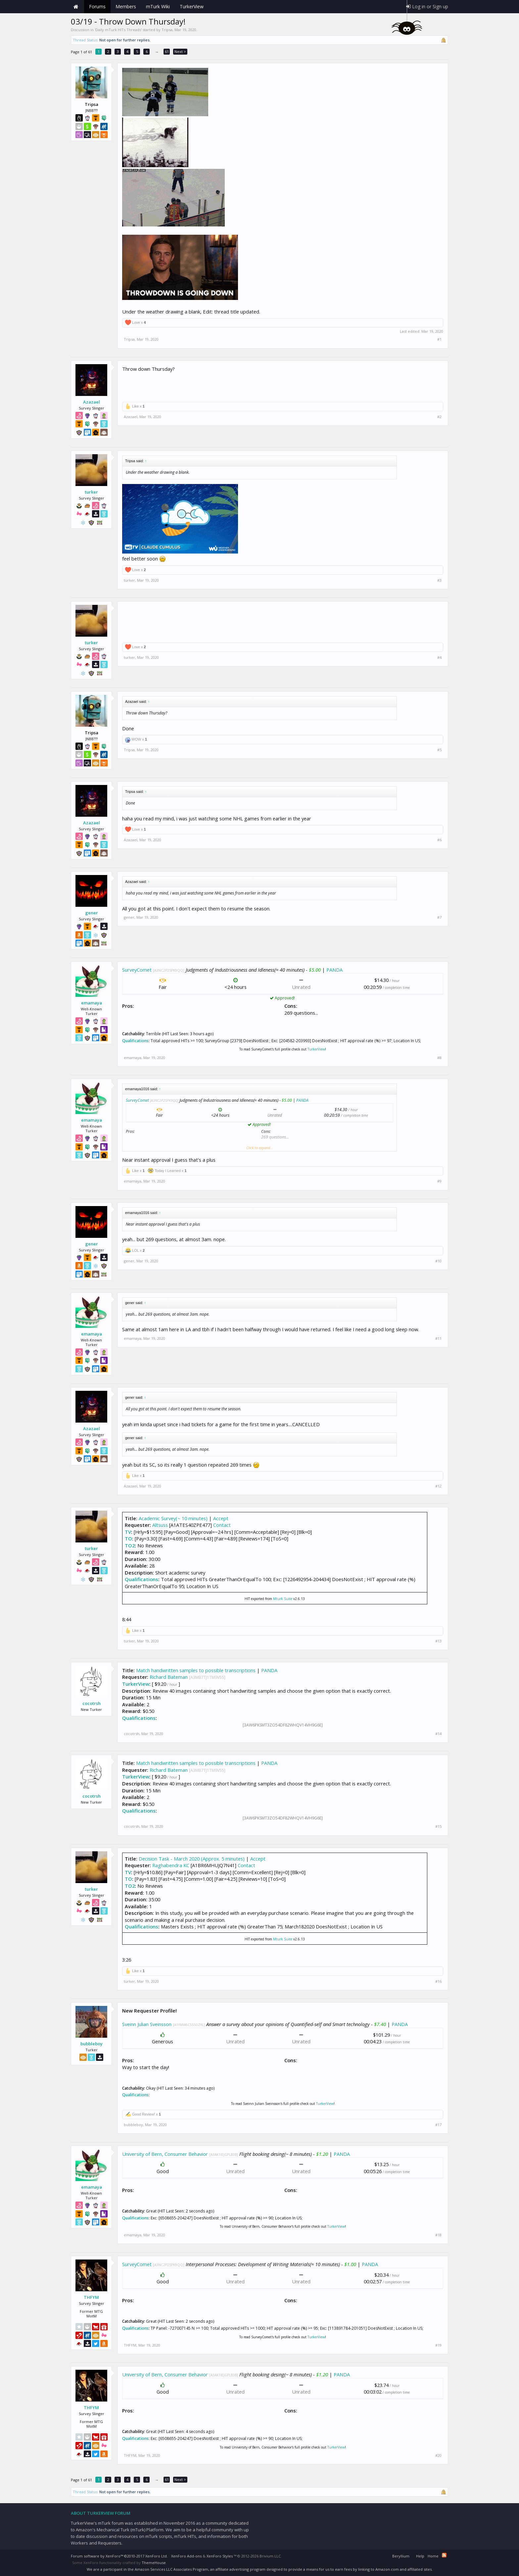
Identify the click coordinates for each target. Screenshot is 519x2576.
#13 (438, 1641)
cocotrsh (91, 1703)
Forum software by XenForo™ (119, 2555)
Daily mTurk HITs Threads (118, 29)
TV (128, 1532)
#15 (438, 1826)
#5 (439, 750)
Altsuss (160, 1525)
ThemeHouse (154, 2562)
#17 (438, 2124)
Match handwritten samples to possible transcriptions (196, 1670)
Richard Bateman (169, 1677)
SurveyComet (137, 969)
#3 (439, 580)
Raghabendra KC (170, 1865)
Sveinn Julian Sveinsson (146, 2024)
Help (420, 2555)
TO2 (130, 1545)
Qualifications (135, 1041)
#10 (438, 1261)
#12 (438, 1486)
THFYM (91, 2297)
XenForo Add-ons (186, 2555)
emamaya (91, 1002)
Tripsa (167, 29)
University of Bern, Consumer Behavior (165, 2154)
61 (167, 51)
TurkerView (316, 1049)
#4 (439, 657)
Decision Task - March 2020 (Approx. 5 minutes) (192, 1858)
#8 (439, 1057)
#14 (438, 1733)
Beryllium (400, 2555)
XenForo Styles (220, 2555)
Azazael (91, 402)
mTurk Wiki (158, 6)
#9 (439, 1181)
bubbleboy (91, 2043)
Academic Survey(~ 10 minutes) (173, 1518)
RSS (444, 2555)
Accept (220, 1518)
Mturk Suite (282, 1598)
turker (91, 492)
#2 (439, 416)
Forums (97, 6)
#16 (438, 1981)
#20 (438, 2455)
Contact (222, 1525)
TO (128, 1538)
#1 (439, 339)
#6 (439, 840)
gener (91, 912)
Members (126, 6)
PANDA (334, 969)
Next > (180, 51)
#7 (439, 917)
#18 (438, 2235)
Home (76, 6)
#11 (438, 1338)
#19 (438, 2345)
